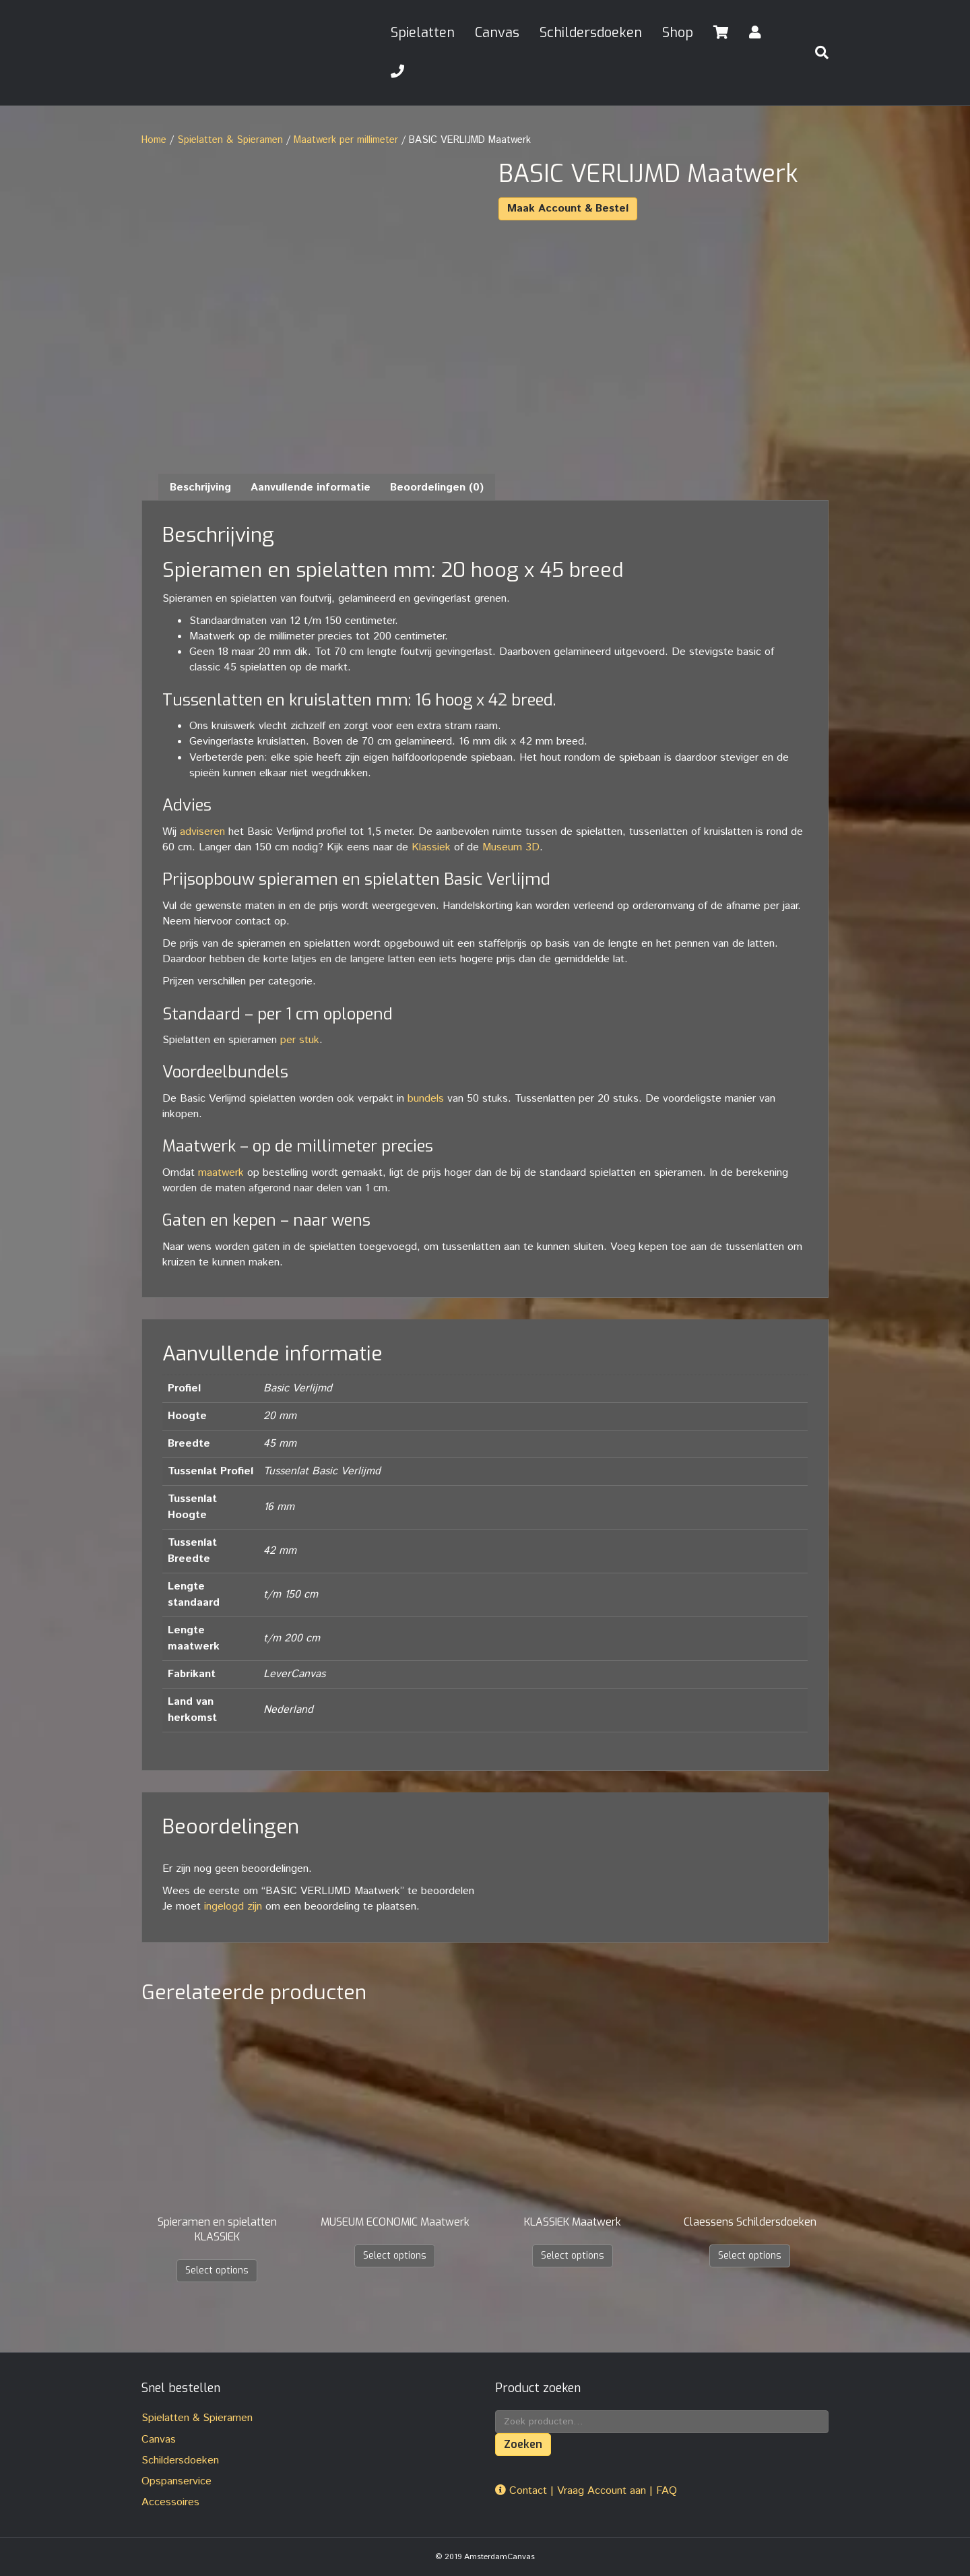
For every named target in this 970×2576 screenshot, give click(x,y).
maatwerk (221, 1172)
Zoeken (523, 2444)
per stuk (299, 1039)
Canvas (497, 33)
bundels (426, 1098)
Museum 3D (511, 846)
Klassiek (431, 846)
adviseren (202, 831)
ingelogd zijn (233, 1906)
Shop (677, 33)
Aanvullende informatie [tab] (310, 487)
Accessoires (170, 2501)
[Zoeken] (816, 52)
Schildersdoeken (591, 33)
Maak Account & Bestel (567, 208)
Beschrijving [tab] (200, 487)
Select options (217, 2270)
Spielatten (423, 33)
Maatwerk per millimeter (346, 140)
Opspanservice (176, 2480)
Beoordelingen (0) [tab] (437, 487)
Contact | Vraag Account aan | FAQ (586, 2490)
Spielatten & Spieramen (230, 140)
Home (153, 140)
